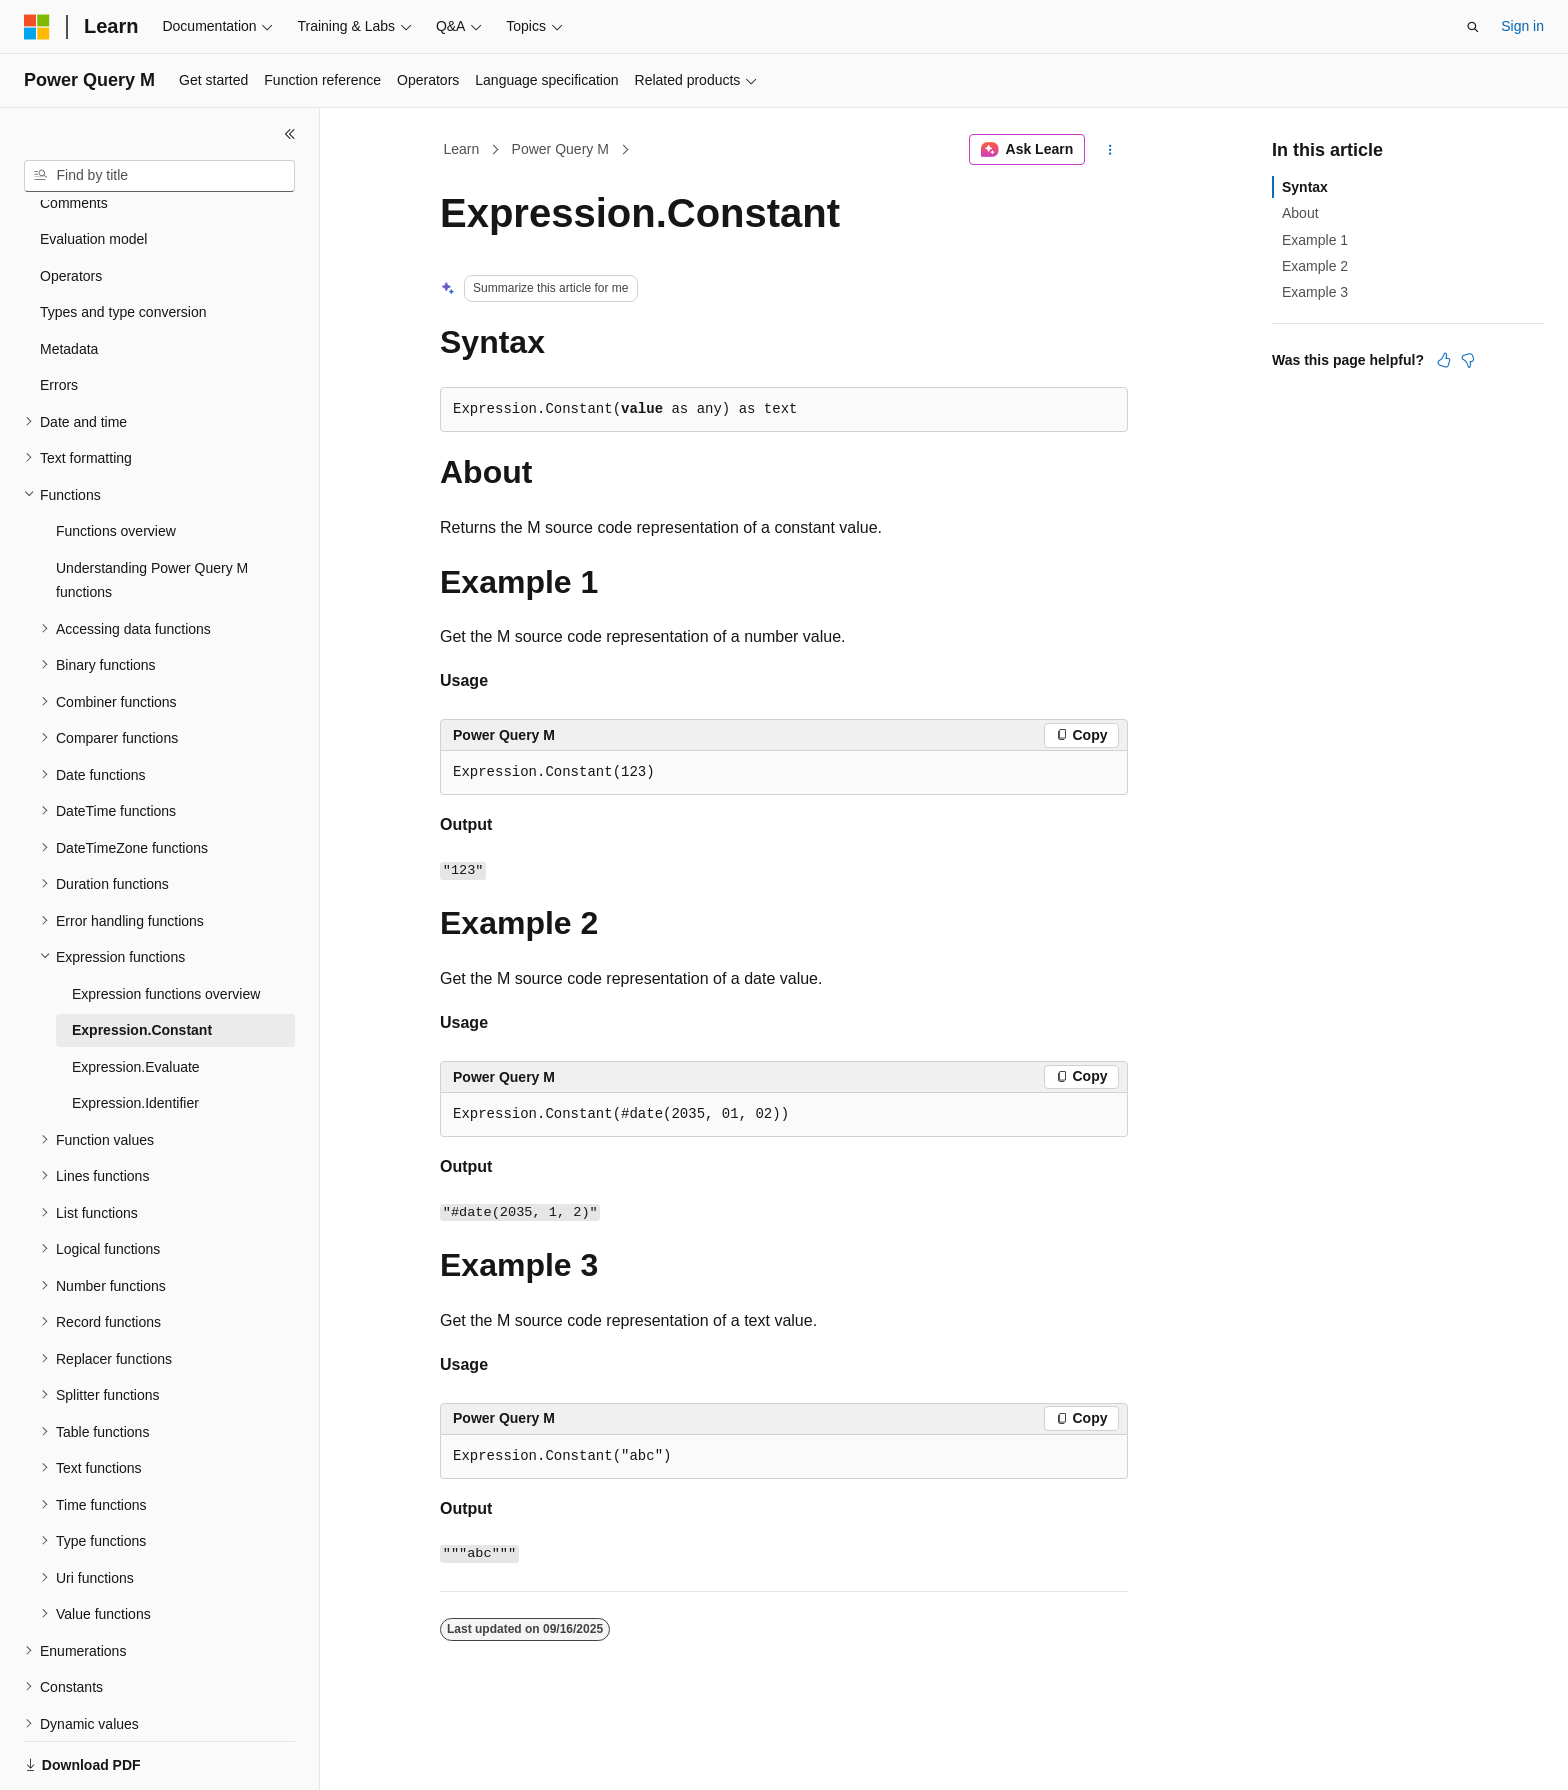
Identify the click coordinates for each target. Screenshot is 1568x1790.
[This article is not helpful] (1468, 360)
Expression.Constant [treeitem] (142, 961)
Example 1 (1315, 240)
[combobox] (159, 176)
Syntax (1305, 187)
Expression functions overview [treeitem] (166, 925)
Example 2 (1315, 266)
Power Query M (560, 149)
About (1300, 213)
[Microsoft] (37, 27)
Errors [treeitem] (59, 316)
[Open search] (1473, 27)
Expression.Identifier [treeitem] (135, 1034)
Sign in (1522, 26)
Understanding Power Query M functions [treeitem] (152, 511)
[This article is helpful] (1444, 360)
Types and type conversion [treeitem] (123, 243)
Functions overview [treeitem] (116, 462)
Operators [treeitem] (71, 207)
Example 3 (1315, 292)
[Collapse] (290, 134)
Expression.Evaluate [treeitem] (136, 998)
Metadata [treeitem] (69, 280)
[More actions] (1110, 150)
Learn (462, 149)
